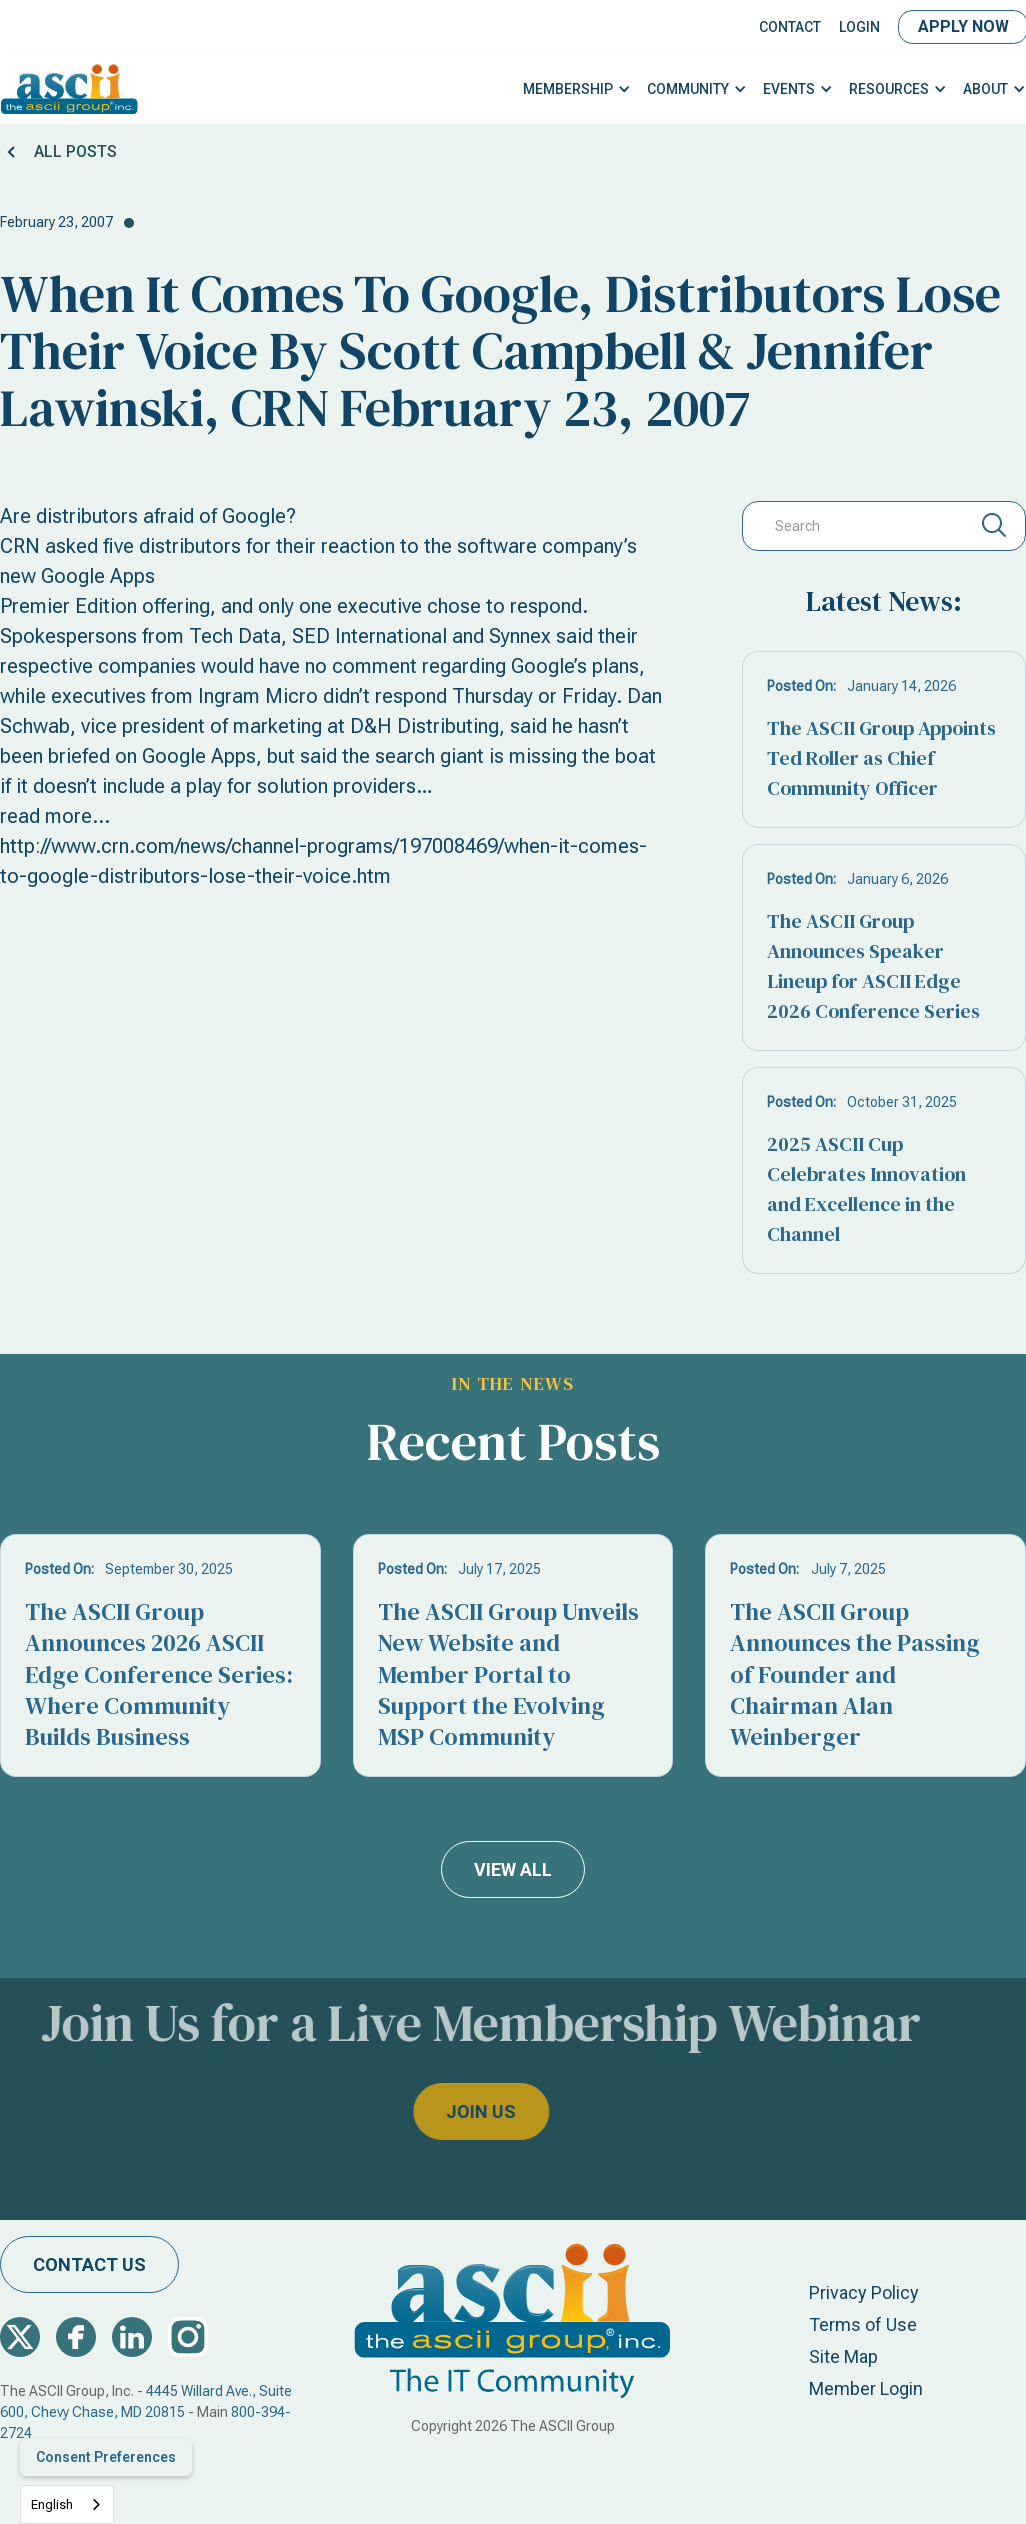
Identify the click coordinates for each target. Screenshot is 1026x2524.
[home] (69, 89)
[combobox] (67, 2504)
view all (513, 1869)
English (52, 2504)
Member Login (866, 2388)
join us (437, 2111)
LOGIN (859, 27)
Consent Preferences (106, 2457)
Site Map (843, 2356)
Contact (790, 27)
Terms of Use (863, 2324)
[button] (577, 89)
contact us (89, 2264)
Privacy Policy (864, 2292)
